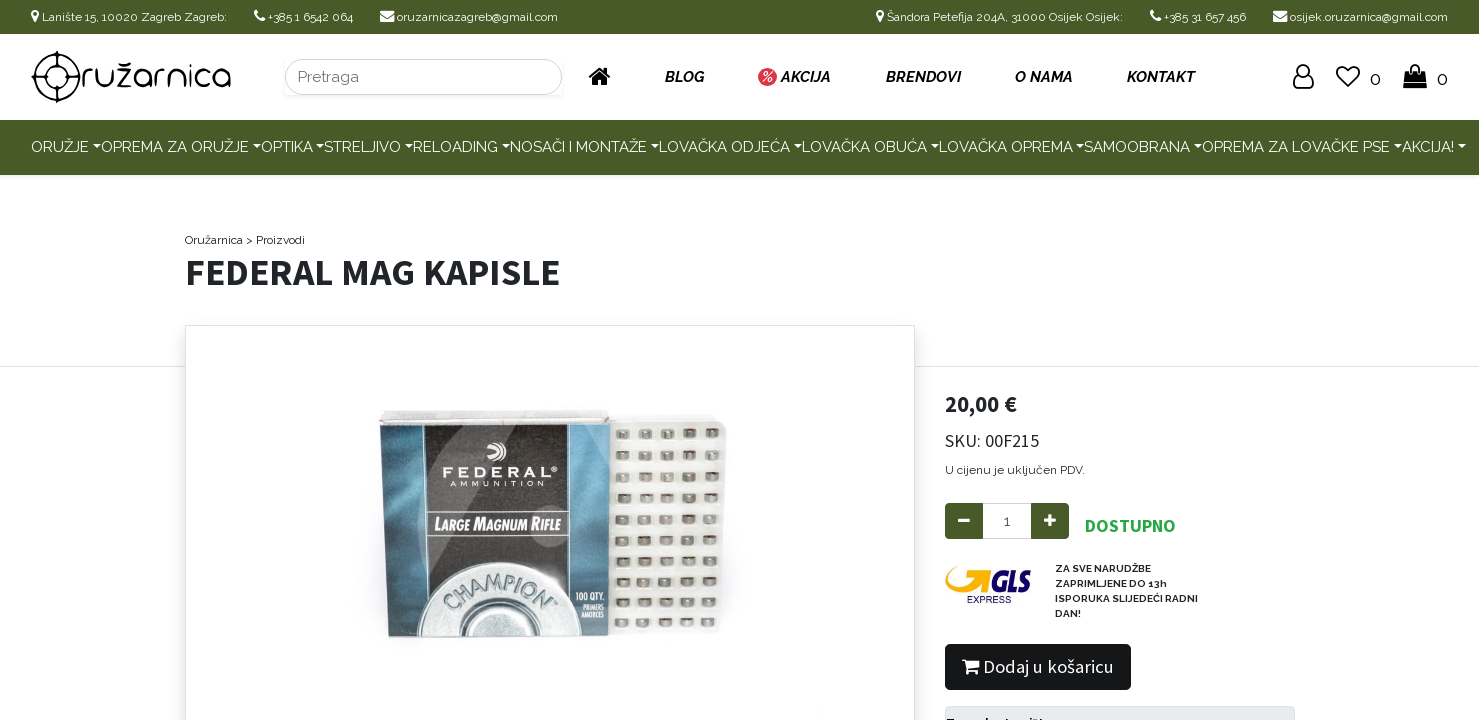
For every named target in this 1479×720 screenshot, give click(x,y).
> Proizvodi (275, 240)
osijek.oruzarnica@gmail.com (1360, 17)
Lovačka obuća (864, 147)
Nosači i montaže (578, 147)
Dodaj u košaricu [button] (1038, 666)
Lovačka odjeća (724, 147)
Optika (287, 147)
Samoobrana (1137, 147)
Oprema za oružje (175, 147)
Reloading (455, 147)
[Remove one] (964, 521)
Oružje (60, 147)
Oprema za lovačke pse (1296, 147)
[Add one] (1050, 521)
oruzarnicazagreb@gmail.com (469, 17)
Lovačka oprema (1006, 147)
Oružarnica (214, 240)
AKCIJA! (1428, 147)
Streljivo (362, 147)
